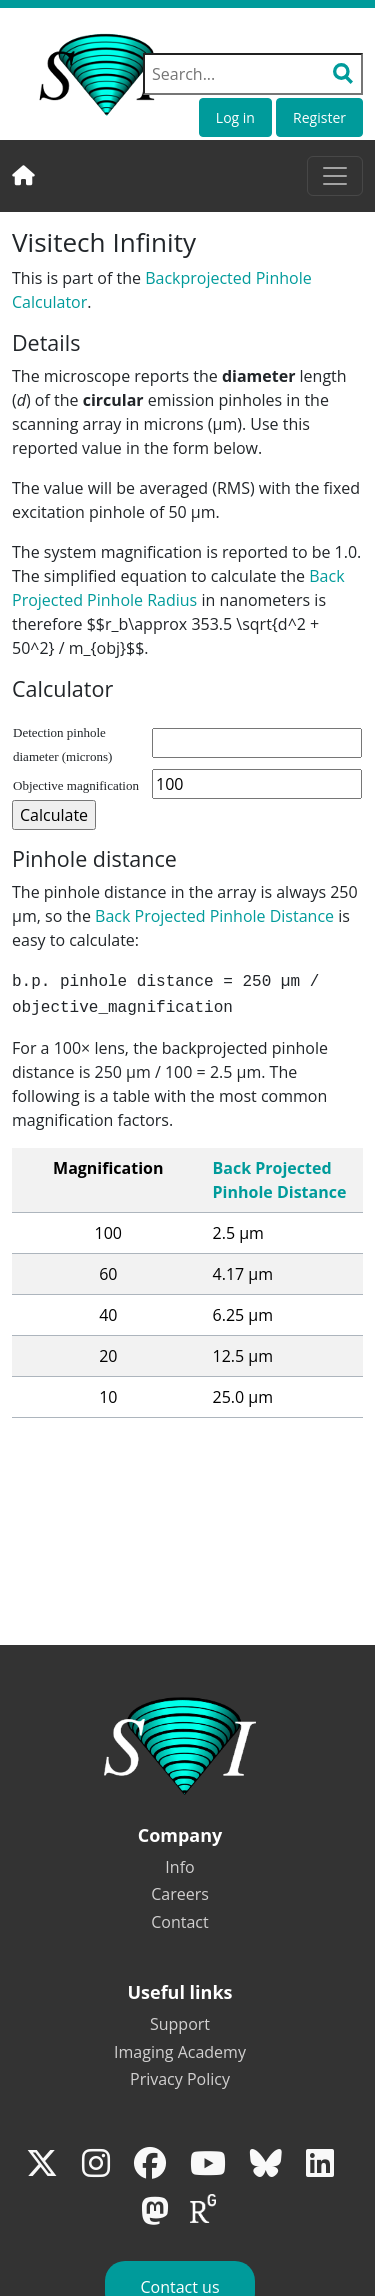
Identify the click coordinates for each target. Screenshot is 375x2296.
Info (179, 1867)
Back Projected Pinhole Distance (214, 916)
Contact (179, 1922)
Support (180, 2024)
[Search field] (253, 74)
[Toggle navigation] (335, 176)
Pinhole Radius (142, 600)
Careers (180, 1894)
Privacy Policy (180, 2079)
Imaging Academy (180, 2052)
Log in (235, 117)
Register (319, 117)
